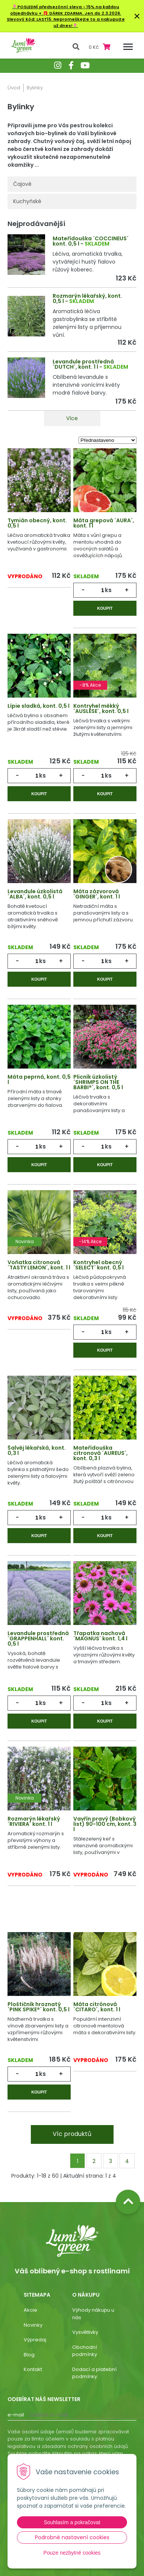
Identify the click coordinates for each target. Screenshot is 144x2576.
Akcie (30, 2310)
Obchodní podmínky (84, 2351)
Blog (29, 2354)
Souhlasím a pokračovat (72, 2522)
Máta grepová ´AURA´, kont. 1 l (103, 523)
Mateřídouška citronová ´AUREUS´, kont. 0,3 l (100, 1453)
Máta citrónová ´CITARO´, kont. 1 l (96, 2006)
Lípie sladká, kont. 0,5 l (39, 706)
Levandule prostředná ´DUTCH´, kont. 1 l (83, 364)
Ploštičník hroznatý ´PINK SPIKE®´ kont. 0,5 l (39, 2006)
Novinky (33, 2325)
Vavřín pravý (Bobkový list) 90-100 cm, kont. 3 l (104, 1824)
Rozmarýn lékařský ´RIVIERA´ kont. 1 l (34, 1821)
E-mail (16, 2414)
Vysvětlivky (85, 2332)
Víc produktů (72, 2134)
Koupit (105, 608)
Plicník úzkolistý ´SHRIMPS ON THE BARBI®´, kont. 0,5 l (98, 1082)
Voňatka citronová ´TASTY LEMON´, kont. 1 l (39, 1265)
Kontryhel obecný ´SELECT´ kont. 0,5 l (98, 1265)
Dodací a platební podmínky (94, 2373)
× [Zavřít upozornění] (136, 16)
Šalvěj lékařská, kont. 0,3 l (37, 1450)
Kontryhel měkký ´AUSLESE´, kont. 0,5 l (101, 708)
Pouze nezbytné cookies (72, 2553)
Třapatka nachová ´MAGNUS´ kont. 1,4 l (100, 1635)
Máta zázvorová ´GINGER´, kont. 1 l (96, 894)
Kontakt (33, 2369)
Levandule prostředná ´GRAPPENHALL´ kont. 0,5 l (38, 1638)
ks (108, 590)
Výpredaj (35, 2339)
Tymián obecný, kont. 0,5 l (37, 523)
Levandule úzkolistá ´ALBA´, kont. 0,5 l (35, 894)
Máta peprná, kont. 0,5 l (39, 1079)
